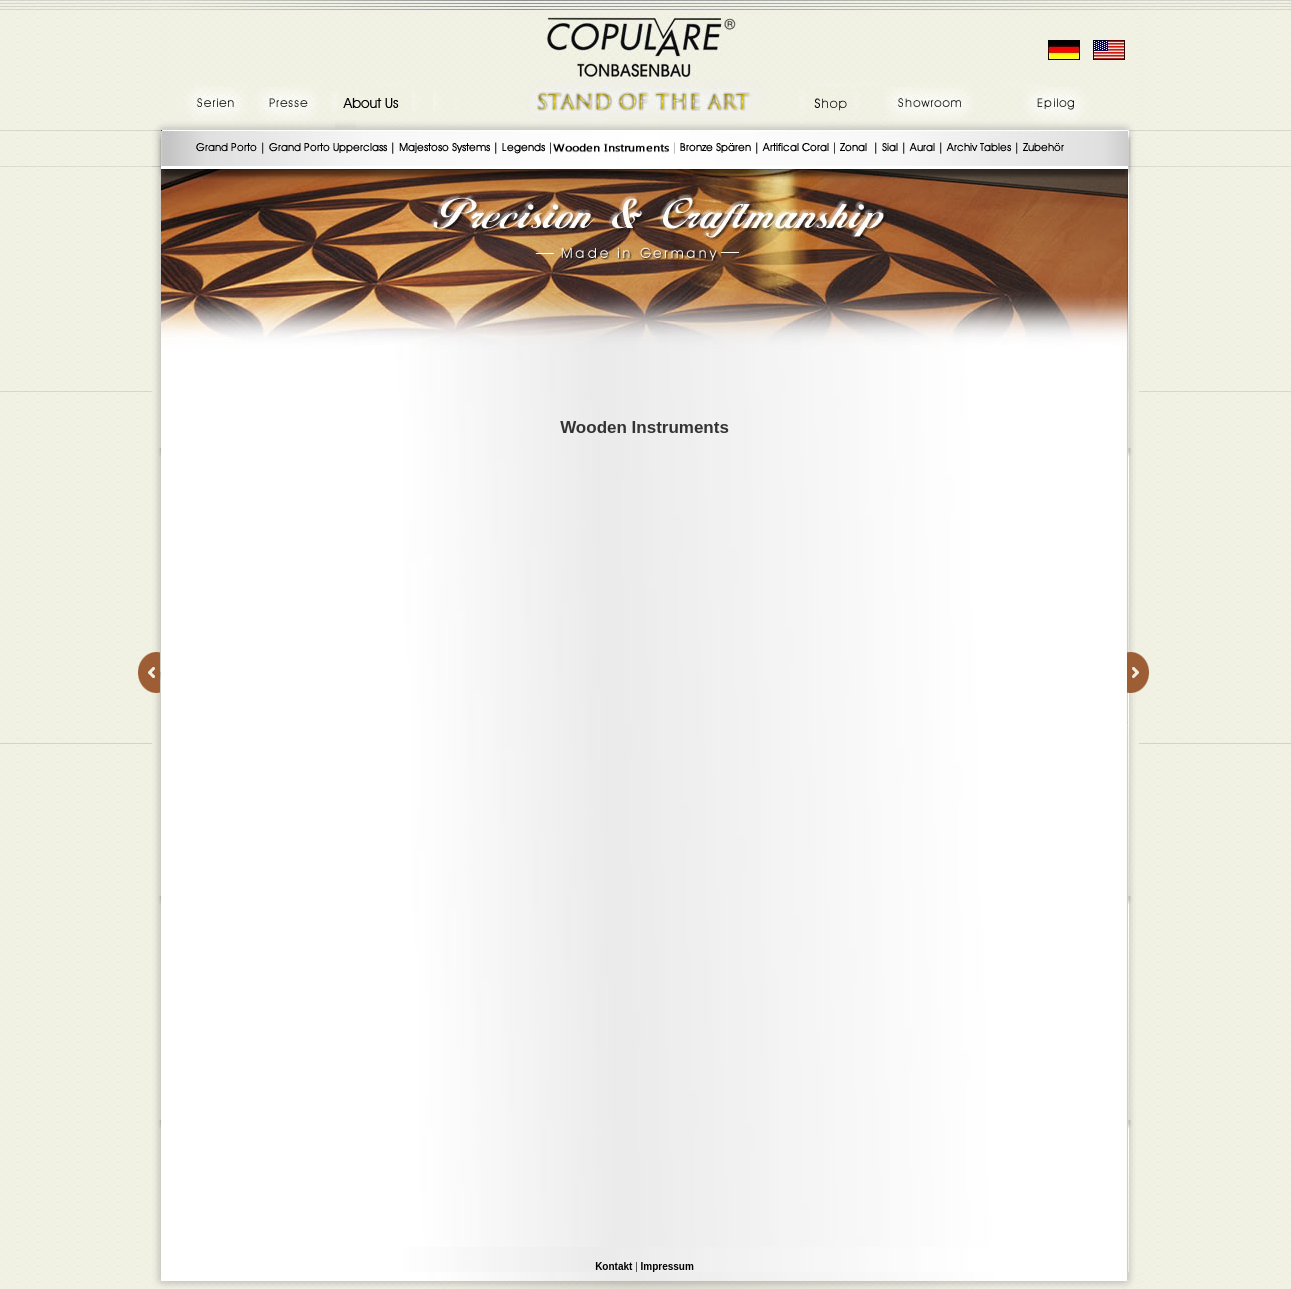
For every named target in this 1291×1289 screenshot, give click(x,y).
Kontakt (613, 1266)
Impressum (667, 1266)
